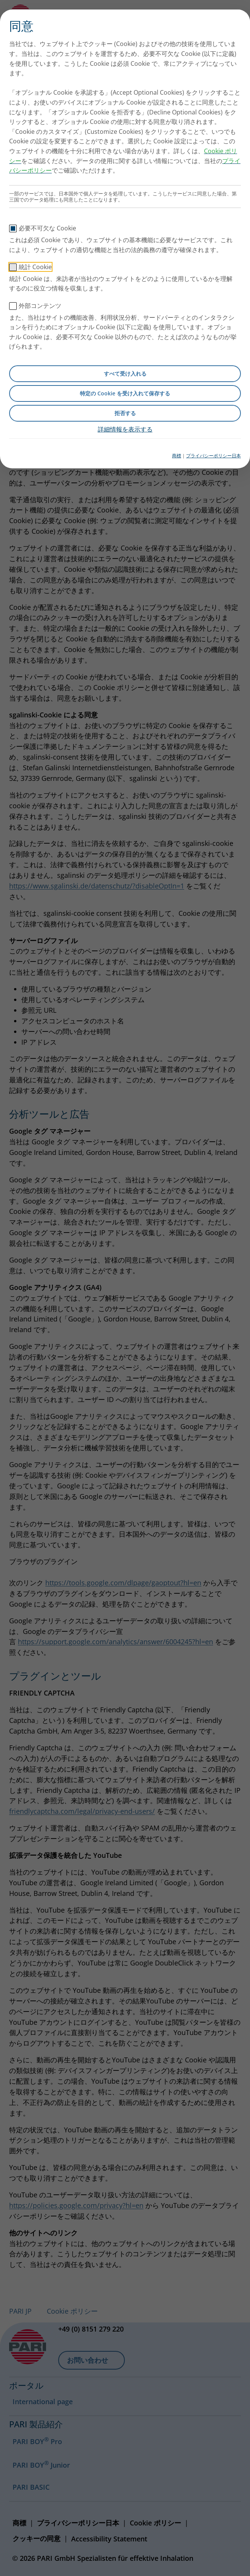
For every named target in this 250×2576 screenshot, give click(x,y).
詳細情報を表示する (125, 429)
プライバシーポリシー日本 (213, 455)
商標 (176, 455)
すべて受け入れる (125, 373)
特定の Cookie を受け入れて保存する (125, 393)
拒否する (125, 413)
